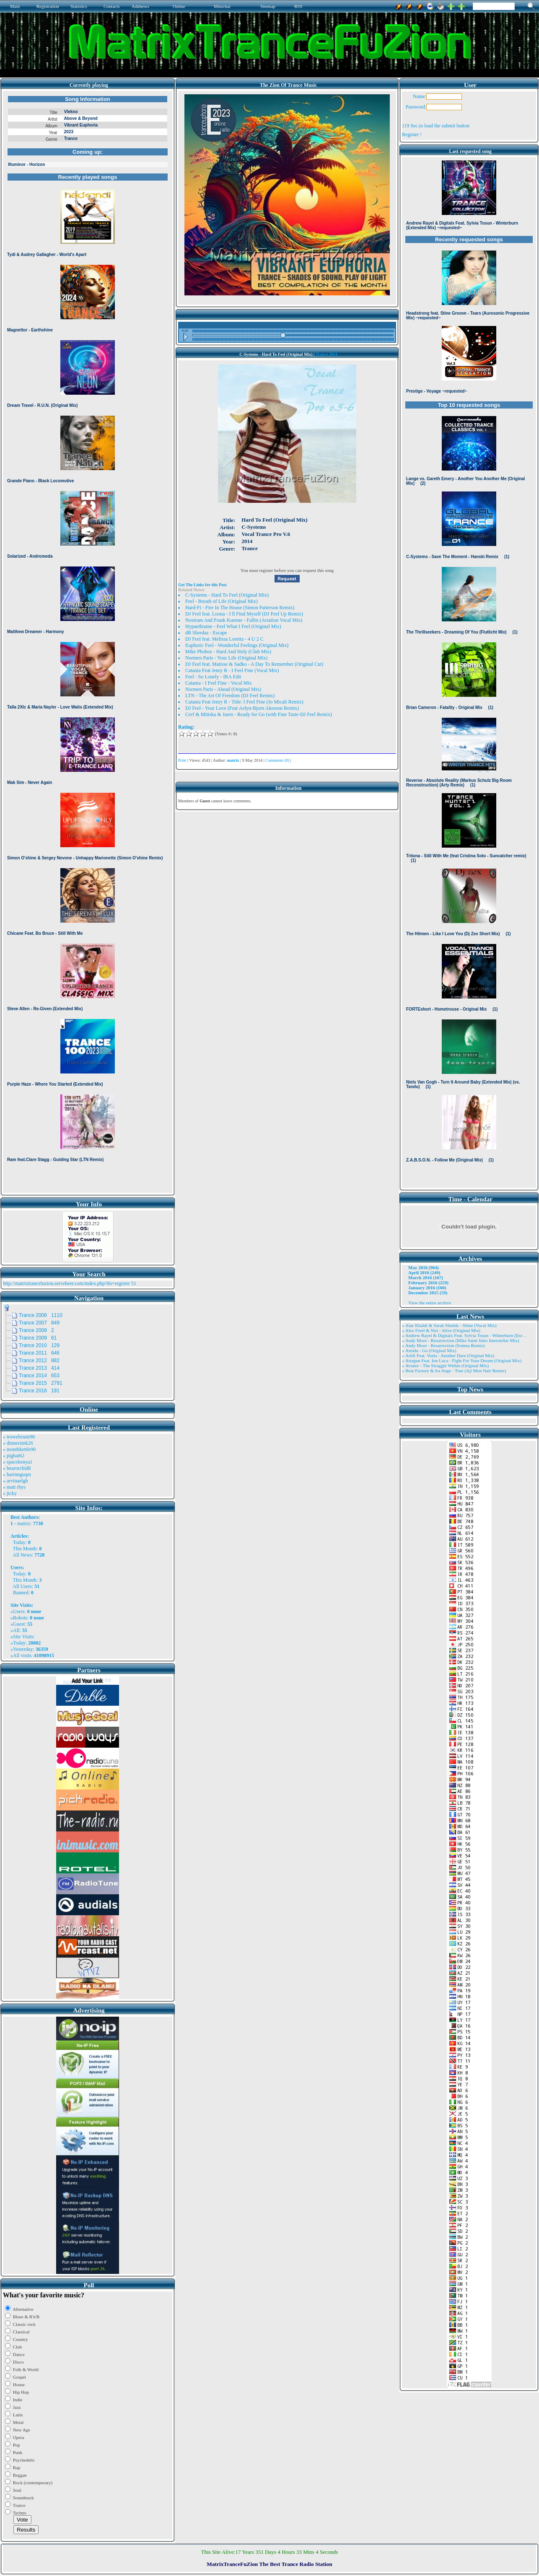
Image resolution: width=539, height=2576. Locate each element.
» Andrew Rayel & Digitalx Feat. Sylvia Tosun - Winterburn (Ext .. (464, 1335)
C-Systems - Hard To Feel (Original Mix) (227, 595)
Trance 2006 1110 (40, 1315)
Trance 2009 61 (38, 1338)
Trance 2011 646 (39, 1353)
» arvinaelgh (15, 1481)
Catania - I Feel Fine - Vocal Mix (218, 683)
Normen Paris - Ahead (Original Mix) (223, 689)
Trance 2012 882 (39, 1360)
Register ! (412, 134)
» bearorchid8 (17, 1468)
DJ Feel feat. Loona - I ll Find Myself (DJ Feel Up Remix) (244, 614)
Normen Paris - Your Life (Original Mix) (226, 658)
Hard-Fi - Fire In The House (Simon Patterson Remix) (239, 607)
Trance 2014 (326, 354)
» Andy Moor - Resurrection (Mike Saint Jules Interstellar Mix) (460, 1340)
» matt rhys (14, 1487)
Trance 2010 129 (39, 1345)
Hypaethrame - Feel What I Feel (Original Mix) (233, 626)
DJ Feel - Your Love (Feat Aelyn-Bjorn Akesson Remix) (242, 708)
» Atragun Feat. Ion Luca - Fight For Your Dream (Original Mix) (461, 1360)
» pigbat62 (13, 1456)
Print (182, 760)
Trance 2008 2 (36, 1330)
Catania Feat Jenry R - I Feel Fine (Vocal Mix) (232, 670)
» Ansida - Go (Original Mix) (429, 1350)
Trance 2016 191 (39, 1391)
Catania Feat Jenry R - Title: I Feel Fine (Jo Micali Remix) (244, 702)
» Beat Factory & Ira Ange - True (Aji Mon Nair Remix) (454, 1370)
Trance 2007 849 (39, 1323)
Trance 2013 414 (39, 1368)
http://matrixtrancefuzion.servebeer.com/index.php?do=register (66, 1283)
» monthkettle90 (19, 1449)
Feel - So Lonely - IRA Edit (213, 677)
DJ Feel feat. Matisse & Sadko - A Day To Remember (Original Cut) (254, 664)
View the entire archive (429, 1302)
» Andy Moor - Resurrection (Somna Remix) (443, 1345)
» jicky (10, 1493)
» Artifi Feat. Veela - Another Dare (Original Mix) (448, 1355)
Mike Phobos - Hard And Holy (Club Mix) (228, 651)
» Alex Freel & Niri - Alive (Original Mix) (441, 1330)
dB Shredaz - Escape (206, 633)
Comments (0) (277, 760)
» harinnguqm (17, 1474)
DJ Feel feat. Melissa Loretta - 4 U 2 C (224, 639)
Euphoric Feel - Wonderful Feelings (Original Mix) (236, 645)
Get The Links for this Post (202, 584)
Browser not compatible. (87, 642)
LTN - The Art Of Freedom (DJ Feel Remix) (230, 695)
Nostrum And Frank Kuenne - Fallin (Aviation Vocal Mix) (243, 620)
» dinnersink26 (18, 1443)
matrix (23, 1523)
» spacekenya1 (17, 1462)
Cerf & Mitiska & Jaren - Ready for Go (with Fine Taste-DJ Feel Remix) (258, 714)
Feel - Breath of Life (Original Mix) (221, 601)
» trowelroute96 (19, 1437)
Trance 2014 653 (39, 1376)
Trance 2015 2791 (40, 1383)
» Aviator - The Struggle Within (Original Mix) (445, 1365)
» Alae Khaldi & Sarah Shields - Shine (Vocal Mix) (449, 1325)
